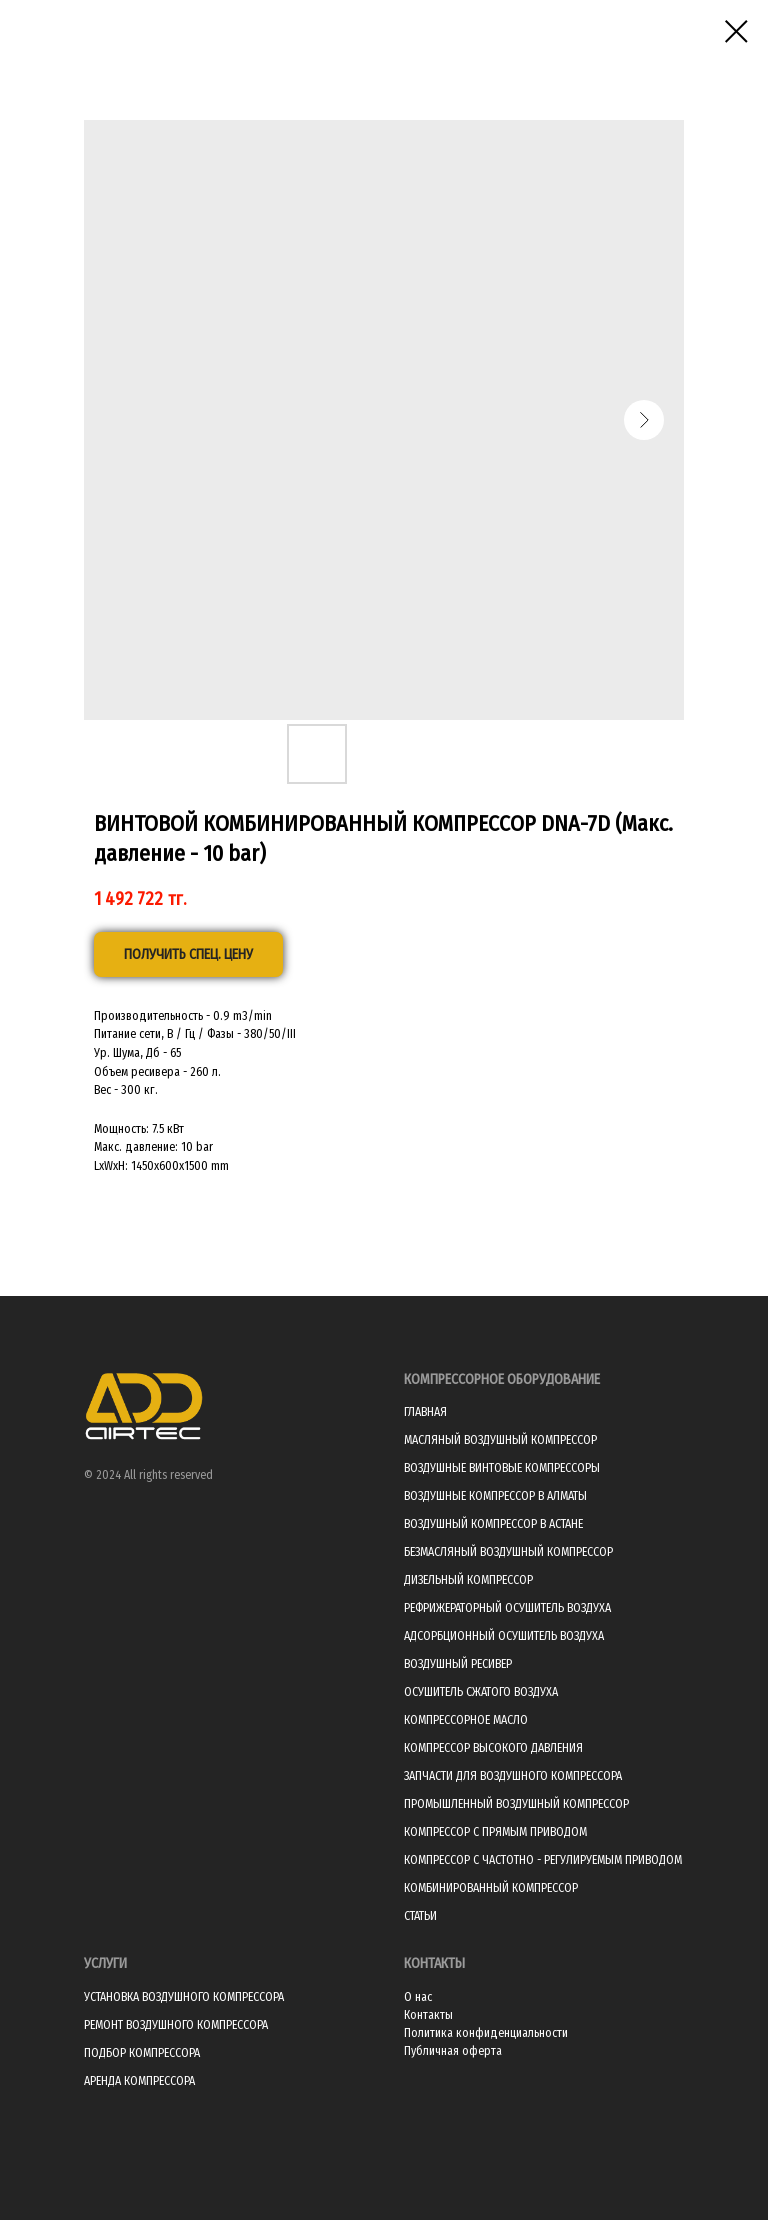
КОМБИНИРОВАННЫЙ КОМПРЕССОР (491, 1888)
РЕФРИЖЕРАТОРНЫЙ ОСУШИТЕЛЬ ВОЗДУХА (507, 1608)
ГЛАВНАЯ (425, 1412)
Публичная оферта (453, 2051)
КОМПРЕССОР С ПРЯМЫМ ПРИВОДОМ (495, 1832)
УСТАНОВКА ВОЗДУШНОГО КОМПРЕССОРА (184, 1997)
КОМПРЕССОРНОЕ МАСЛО (466, 1720)
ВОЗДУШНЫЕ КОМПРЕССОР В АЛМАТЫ (495, 1496)
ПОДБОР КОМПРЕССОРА (142, 2053)
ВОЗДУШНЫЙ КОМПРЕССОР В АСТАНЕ (493, 1524)
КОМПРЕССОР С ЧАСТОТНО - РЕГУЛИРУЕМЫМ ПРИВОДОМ (543, 1860)
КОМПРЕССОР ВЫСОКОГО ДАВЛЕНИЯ (493, 1748)
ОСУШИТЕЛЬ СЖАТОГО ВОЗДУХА (481, 1692)
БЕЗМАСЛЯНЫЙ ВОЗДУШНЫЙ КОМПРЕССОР (508, 1552)
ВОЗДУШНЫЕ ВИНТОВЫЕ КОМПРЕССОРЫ (502, 1468)
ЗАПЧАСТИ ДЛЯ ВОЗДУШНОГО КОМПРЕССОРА (513, 1776)
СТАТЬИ (420, 1916)
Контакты (428, 2015)
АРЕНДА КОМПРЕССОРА (139, 2081)
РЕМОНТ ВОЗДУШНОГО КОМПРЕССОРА (176, 2025)
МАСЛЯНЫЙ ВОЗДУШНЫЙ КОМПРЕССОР (500, 1440)
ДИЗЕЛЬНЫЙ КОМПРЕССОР (468, 1580)
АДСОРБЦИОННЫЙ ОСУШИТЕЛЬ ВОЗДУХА (504, 1636)
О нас (418, 1997)
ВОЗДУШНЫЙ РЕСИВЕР (458, 1664)
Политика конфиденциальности (486, 2033)
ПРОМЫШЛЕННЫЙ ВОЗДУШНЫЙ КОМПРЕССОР (516, 1804)
